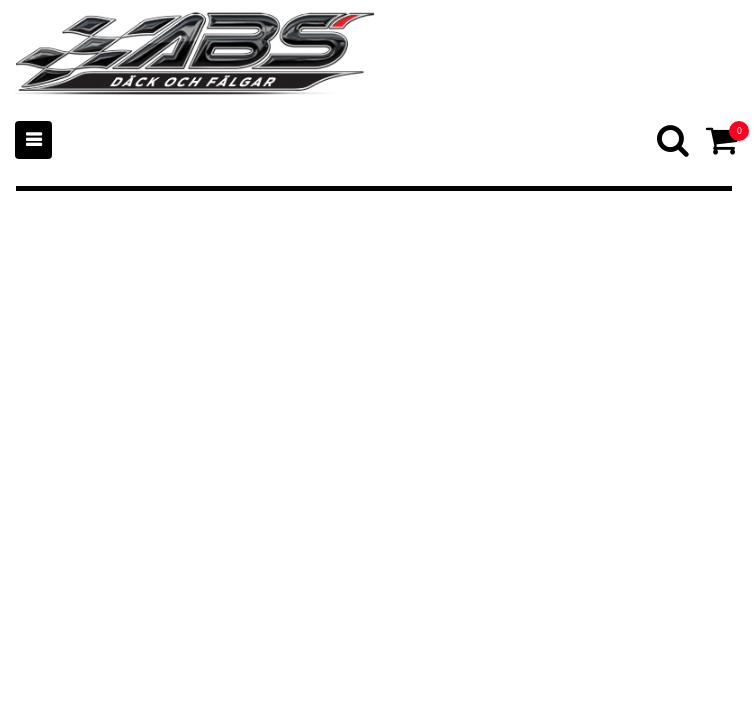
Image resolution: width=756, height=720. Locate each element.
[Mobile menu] (33, 140)
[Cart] (723, 140)
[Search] (674, 140)
